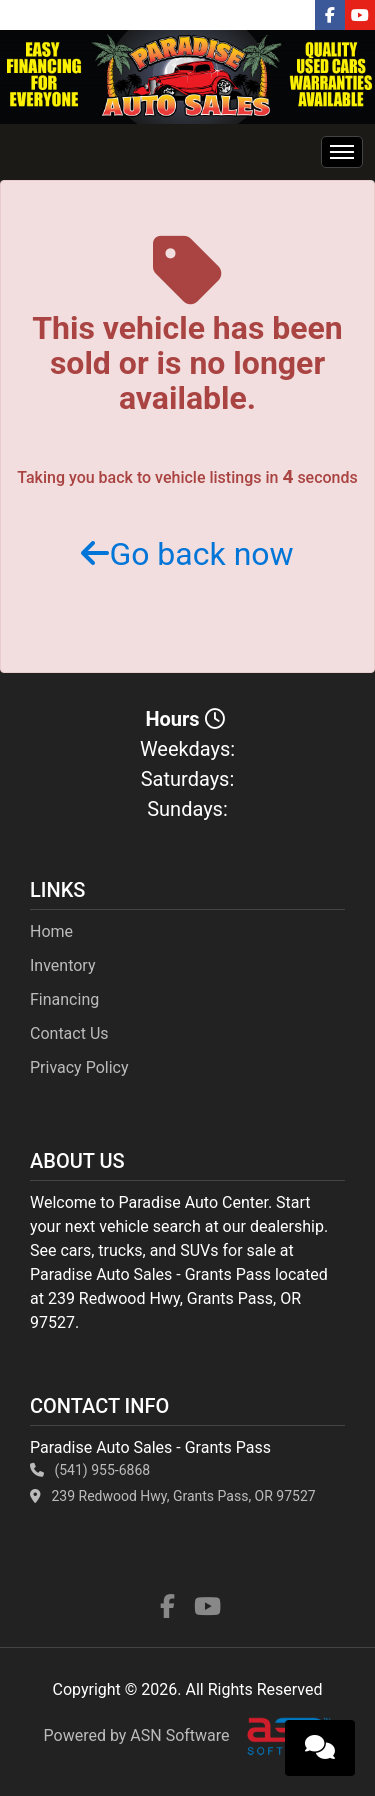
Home (51, 931)
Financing (64, 999)
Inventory (63, 965)
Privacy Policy (79, 1067)
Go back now (187, 554)
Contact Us (69, 1033)
